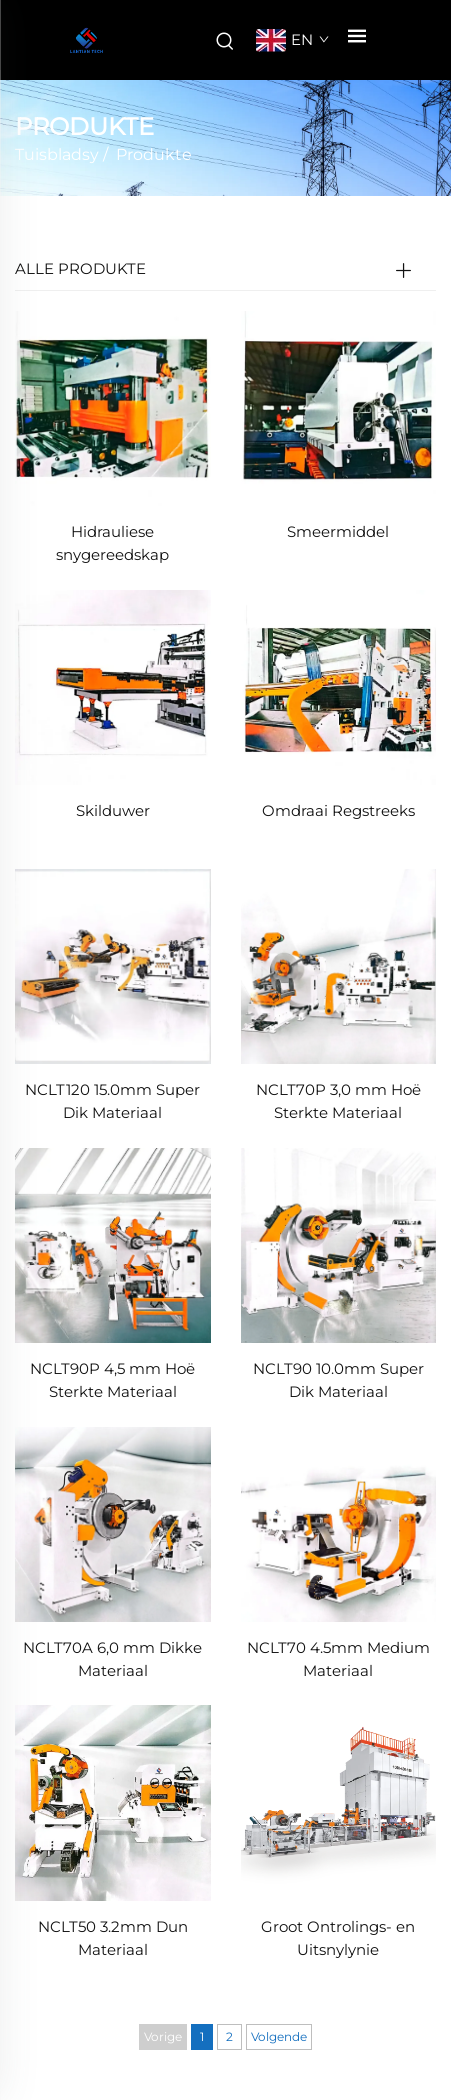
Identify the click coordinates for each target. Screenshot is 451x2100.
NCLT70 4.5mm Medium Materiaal (338, 1659)
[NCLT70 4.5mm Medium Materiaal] (339, 1522)
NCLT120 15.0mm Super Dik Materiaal (112, 1101)
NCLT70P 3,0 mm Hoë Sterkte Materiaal (338, 1101)
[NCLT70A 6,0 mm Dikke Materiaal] (113, 1522)
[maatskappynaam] (86, 40)
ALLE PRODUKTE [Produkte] (80, 268)
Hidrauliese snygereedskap (112, 543)
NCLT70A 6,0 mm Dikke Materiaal (112, 1659)
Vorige (163, 2036)
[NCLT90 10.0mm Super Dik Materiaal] (339, 1244)
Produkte (154, 154)
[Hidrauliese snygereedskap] (113, 407)
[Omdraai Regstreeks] (339, 686)
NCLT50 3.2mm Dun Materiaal (113, 1938)
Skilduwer (113, 810)
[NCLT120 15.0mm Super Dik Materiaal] (113, 965)
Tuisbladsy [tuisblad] (57, 154)
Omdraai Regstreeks (338, 810)
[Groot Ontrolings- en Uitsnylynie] (339, 1801)
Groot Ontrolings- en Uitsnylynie (338, 1938)
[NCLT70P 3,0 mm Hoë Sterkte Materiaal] (339, 965)
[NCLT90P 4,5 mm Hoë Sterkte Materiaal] (113, 1244)
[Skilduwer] (113, 686)
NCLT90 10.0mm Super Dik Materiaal (338, 1380)
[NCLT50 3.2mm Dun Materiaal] (113, 1801)
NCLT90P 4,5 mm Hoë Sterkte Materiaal (112, 1380)
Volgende (279, 2036)
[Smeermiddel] (339, 407)
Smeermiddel (338, 531)
